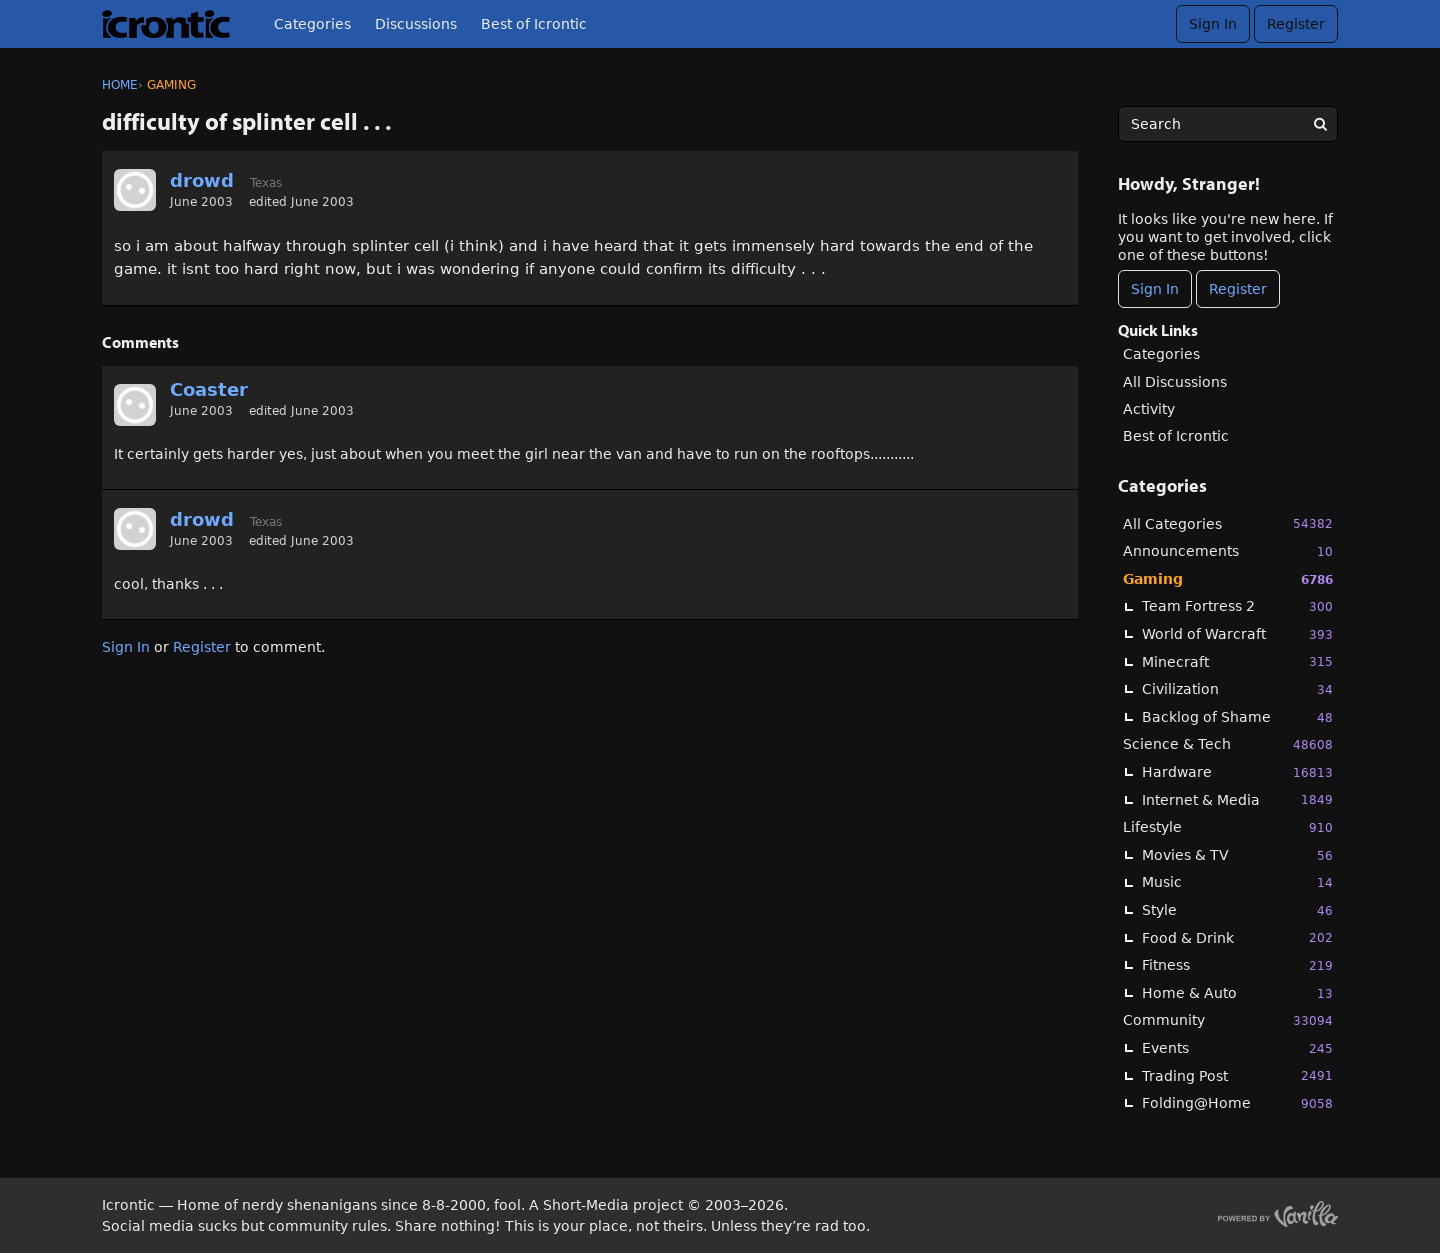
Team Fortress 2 (1237, 606)
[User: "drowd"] (135, 190)
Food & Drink (1237, 937)
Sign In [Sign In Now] (1155, 289)
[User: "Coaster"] (135, 405)
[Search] (1320, 124)
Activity (1149, 409)
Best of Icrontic (534, 24)
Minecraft (1237, 661)
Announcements (1228, 551)
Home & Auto (1237, 993)
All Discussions (1175, 382)
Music (1237, 882)
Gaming (1228, 579)
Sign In (1213, 24)
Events (1237, 1048)
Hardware (1237, 772)
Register (1296, 24)
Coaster (209, 389)
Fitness (1237, 965)
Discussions (416, 24)
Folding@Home (1237, 1103)
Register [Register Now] (1238, 289)
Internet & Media (1237, 799)
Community (1228, 1020)
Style (1237, 910)
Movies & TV (1237, 855)
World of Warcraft (1237, 634)
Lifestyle (1228, 827)
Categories (312, 24)
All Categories (1228, 523)
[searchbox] (1228, 124)
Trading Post (1237, 1075)
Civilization (1237, 689)
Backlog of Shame (1237, 717)
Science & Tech (1228, 744)
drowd (202, 180)
